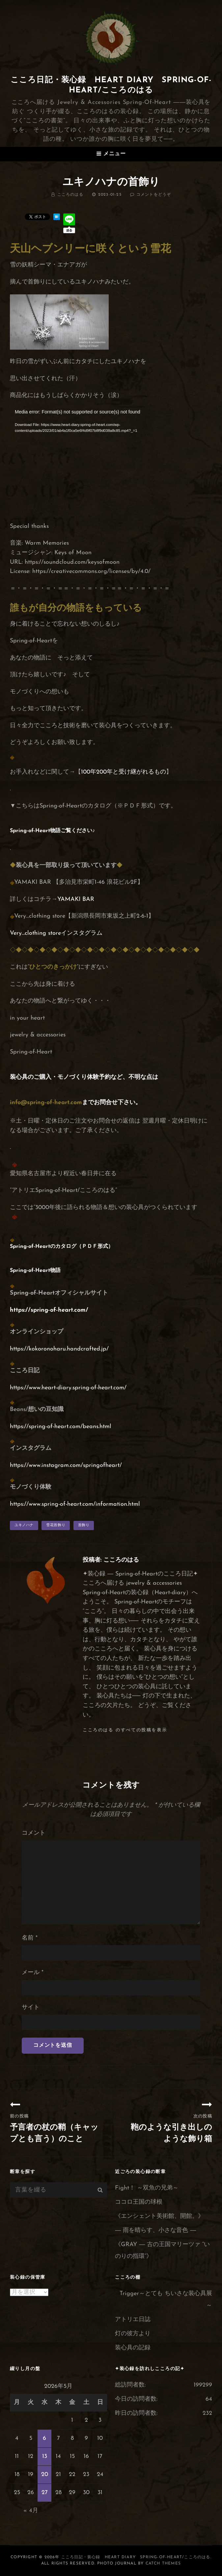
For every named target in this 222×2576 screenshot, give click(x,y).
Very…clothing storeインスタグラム (56, 933)
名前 (30, 1938)
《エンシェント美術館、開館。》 (159, 2216)
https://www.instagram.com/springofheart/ (66, 1465)
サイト (31, 2007)
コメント (33, 1833)
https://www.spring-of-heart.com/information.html (75, 1504)
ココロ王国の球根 (138, 2202)
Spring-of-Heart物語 (35, 830)
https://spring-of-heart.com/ (49, 1310)
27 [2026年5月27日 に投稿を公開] (45, 2492)
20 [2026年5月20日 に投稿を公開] (44, 2474)
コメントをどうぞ (153, 195)
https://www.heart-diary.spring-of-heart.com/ (68, 1388)
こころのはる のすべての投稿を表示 (125, 1730)
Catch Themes (163, 2563)
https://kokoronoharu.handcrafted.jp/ (59, 1349)
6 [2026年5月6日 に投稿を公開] (44, 2438)
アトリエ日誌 (133, 2319)
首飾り (84, 1525)
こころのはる (70, 195)
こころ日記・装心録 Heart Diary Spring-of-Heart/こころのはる (135, 2557)
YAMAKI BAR (75, 899)
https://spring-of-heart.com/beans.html (60, 1427)
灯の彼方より (133, 2334)
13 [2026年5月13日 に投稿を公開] (44, 2456)
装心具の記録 (133, 2348)
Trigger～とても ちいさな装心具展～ (166, 2300)
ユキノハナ (24, 1525)
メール (32, 1972)
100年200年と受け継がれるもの (123, 772)
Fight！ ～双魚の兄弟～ (147, 2188)
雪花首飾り (55, 1525)
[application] (111, 465)
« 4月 (30, 2511)
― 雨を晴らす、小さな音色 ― (155, 2230)
